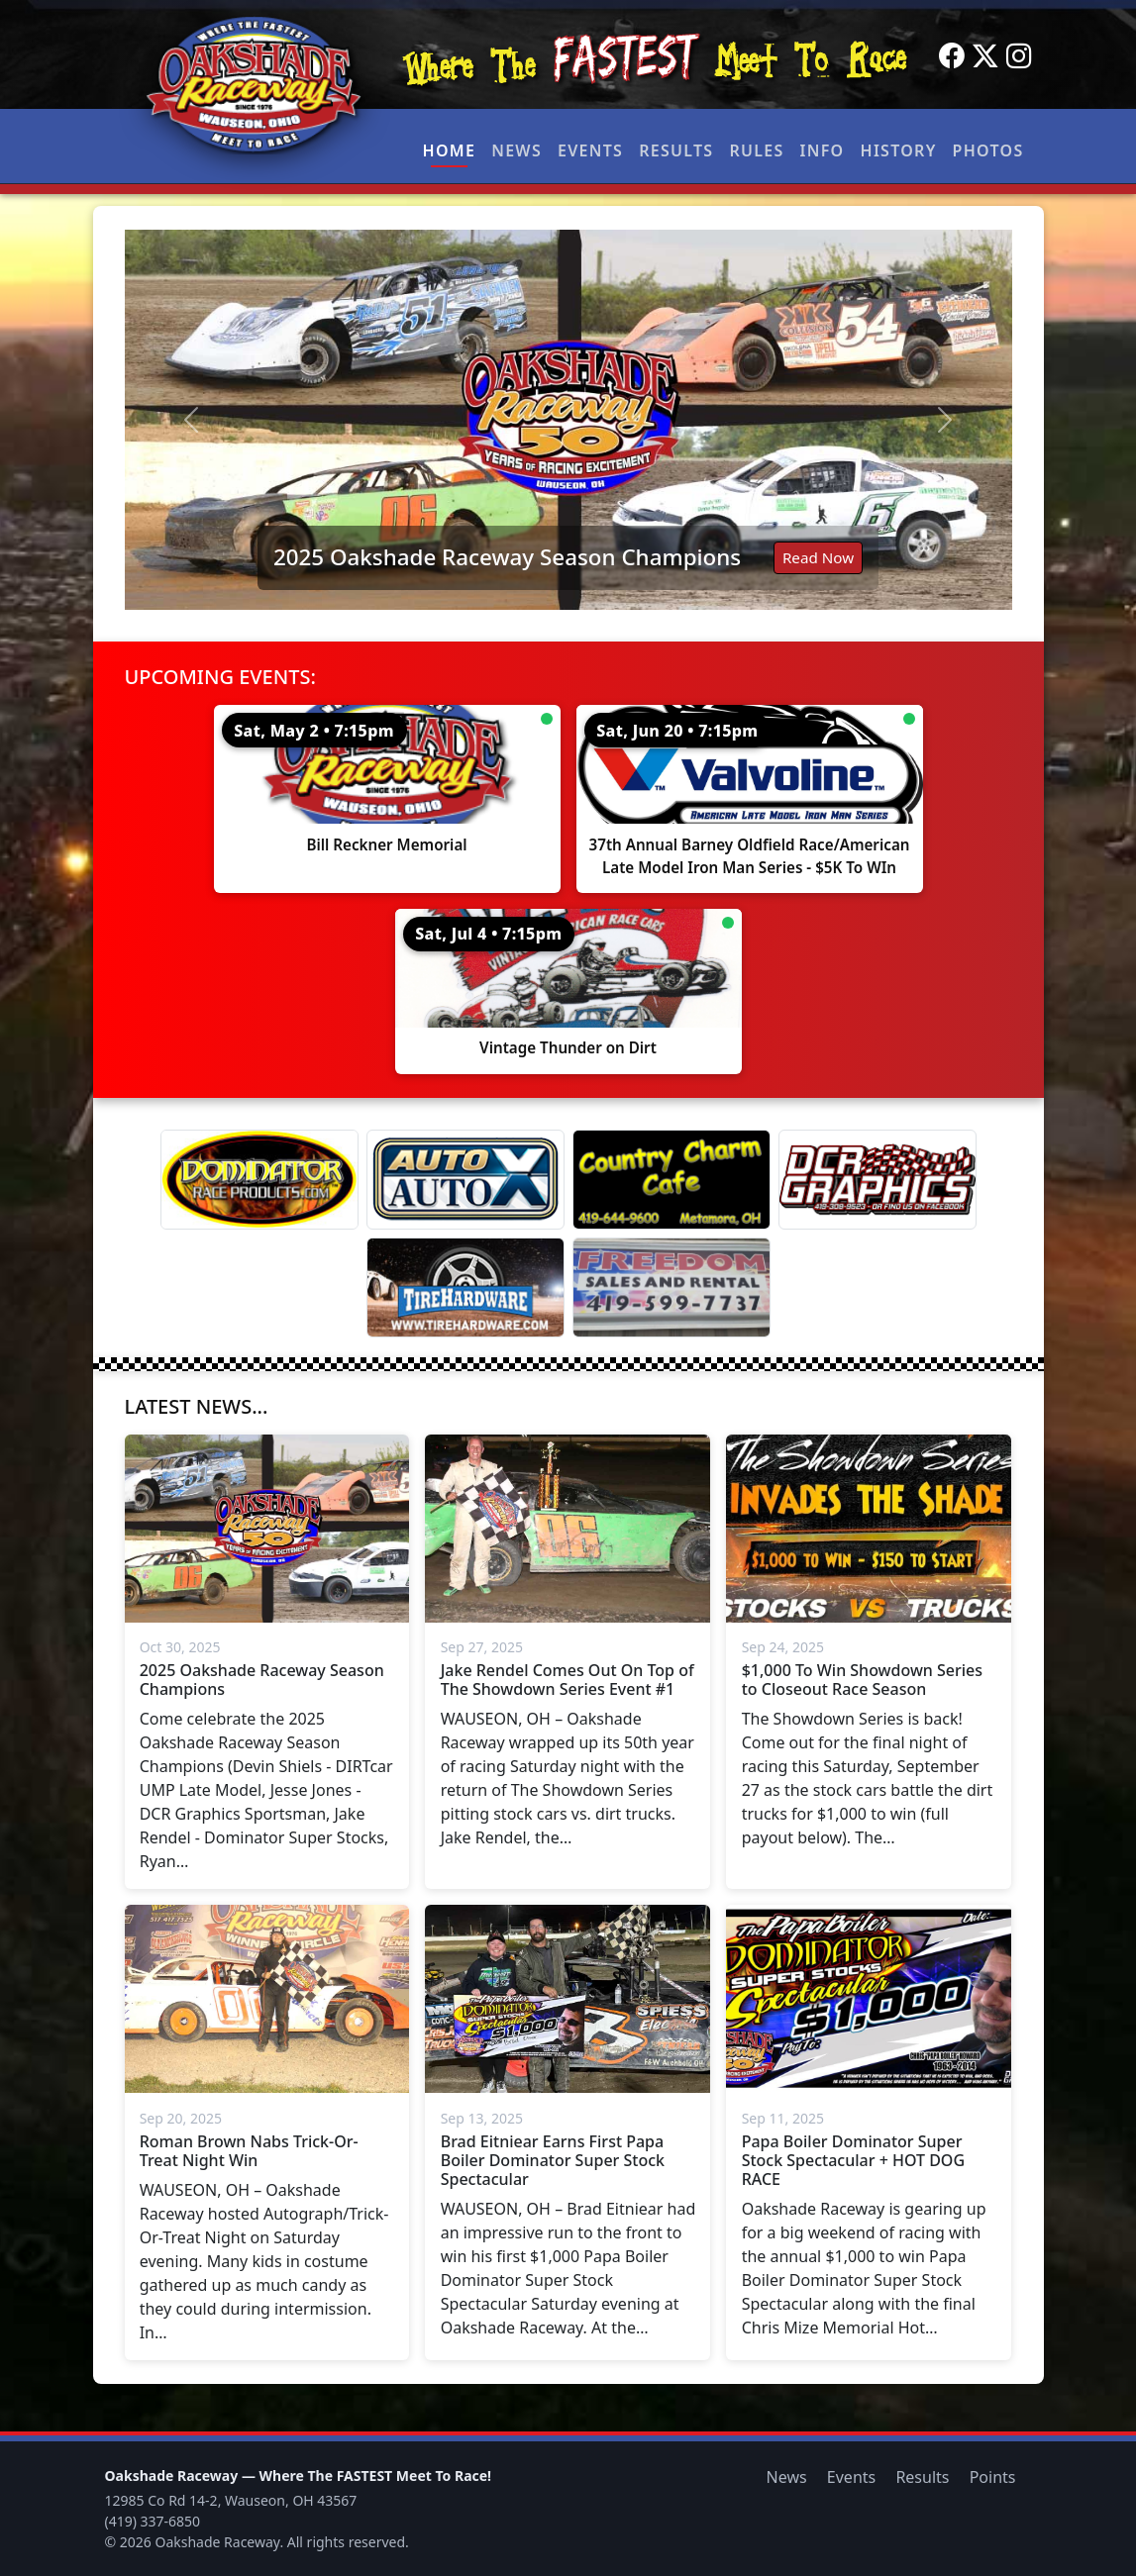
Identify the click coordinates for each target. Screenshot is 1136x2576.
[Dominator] (259, 1180)
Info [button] (822, 150)
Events (590, 150)
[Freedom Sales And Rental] (671, 1288)
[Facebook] (952, 56)
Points (993, 2477)
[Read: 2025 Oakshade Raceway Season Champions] (568, 420)
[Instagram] (1019, 56)
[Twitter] (985, 56)
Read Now (818, 557)
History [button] (899, 150)
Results (676, 150)
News (516, 150)
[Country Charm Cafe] (671, 1180)
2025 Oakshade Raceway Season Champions (507, 557)
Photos (988, 150)
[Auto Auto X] (465, 1180)
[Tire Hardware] (465, 1288)
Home (449, 150)
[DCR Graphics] (877, 1180)
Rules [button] (756, 150)
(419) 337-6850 (153, 2521)
